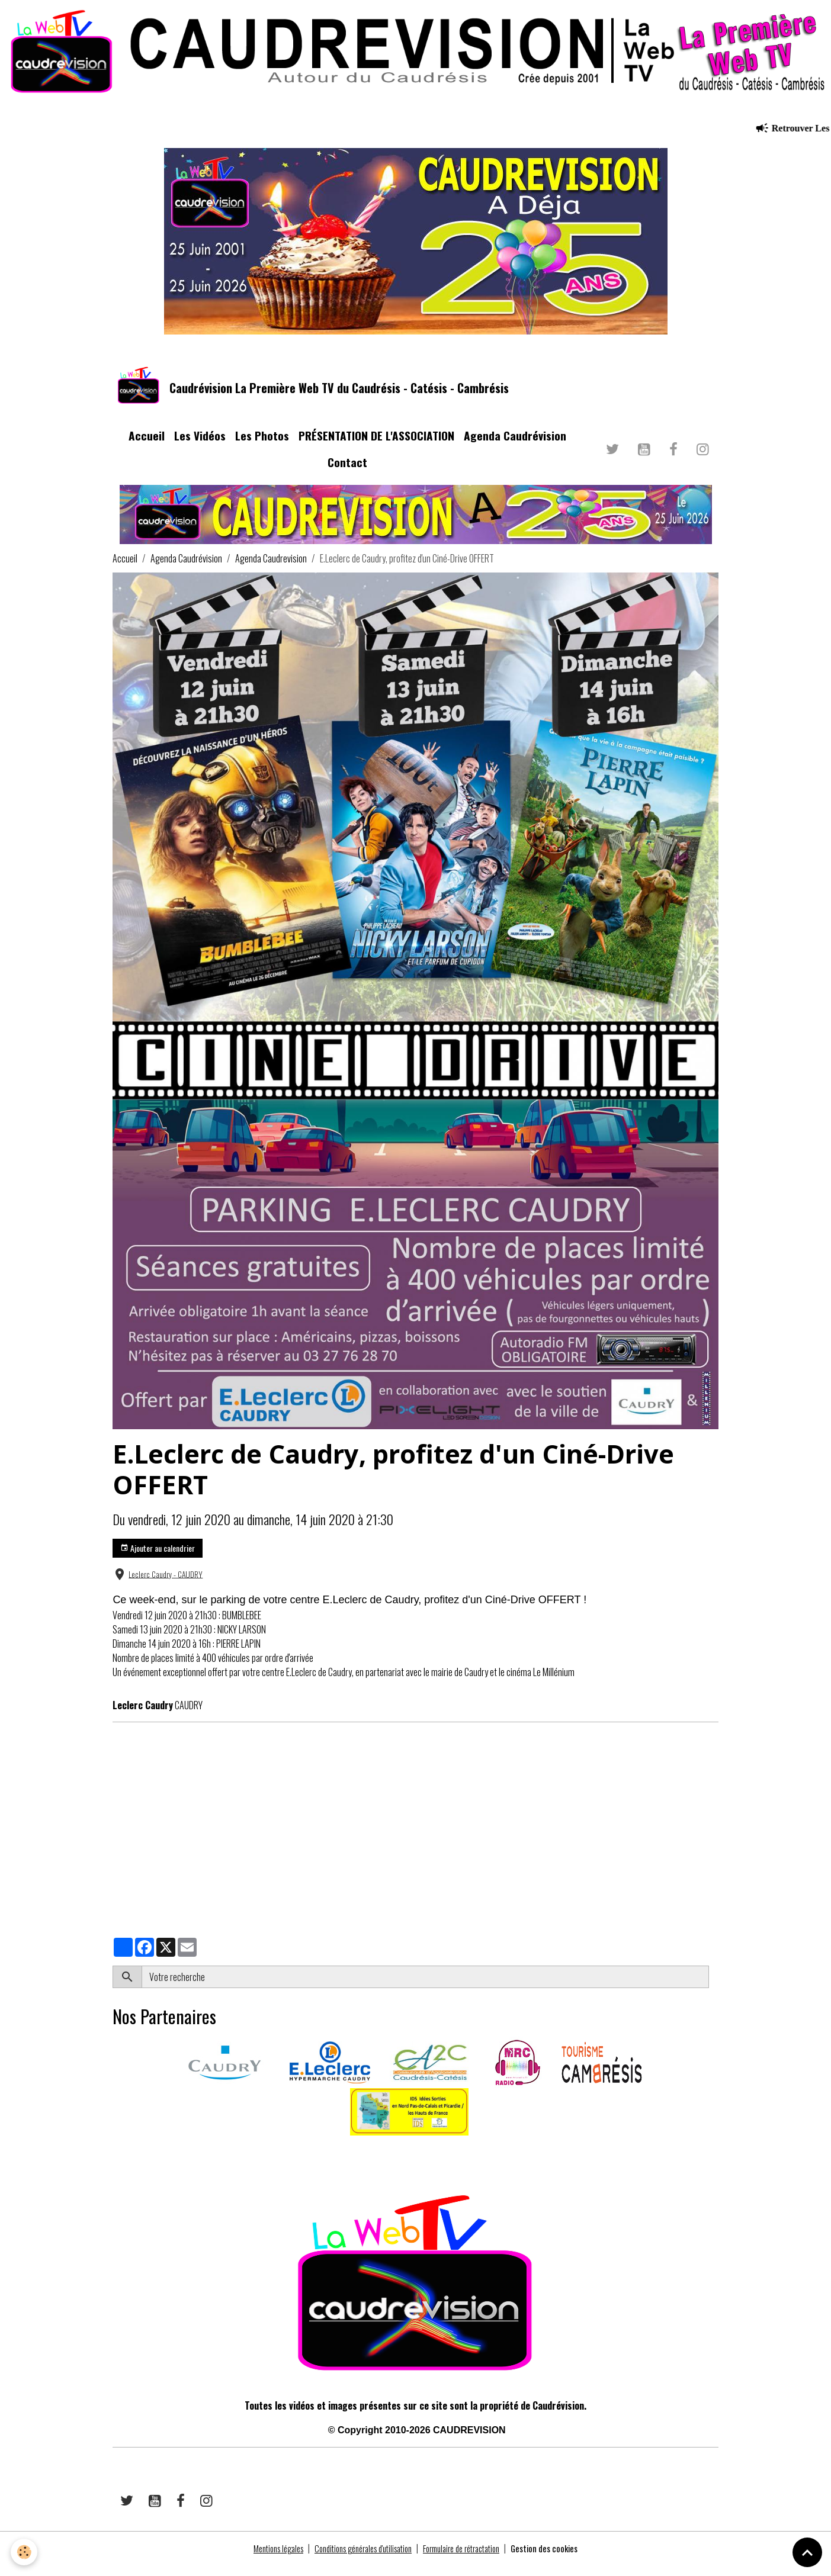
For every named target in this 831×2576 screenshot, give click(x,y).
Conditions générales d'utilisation (357, 2559)
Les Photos (262, 446)
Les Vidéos (200, 446)
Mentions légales (261, 2559)
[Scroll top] (807, 2552)
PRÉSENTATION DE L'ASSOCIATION (376, 446)
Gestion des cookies (562, 2559)
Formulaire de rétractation (470, 2559)
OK (713, 1988)
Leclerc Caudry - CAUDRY (166, 1585)
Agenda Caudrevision (271, 569)
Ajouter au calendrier (157, 1559)
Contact (347, 473)
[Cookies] (25, 2551)
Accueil (147, 446)
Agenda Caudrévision (515, 446)
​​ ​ (113, 2163)
